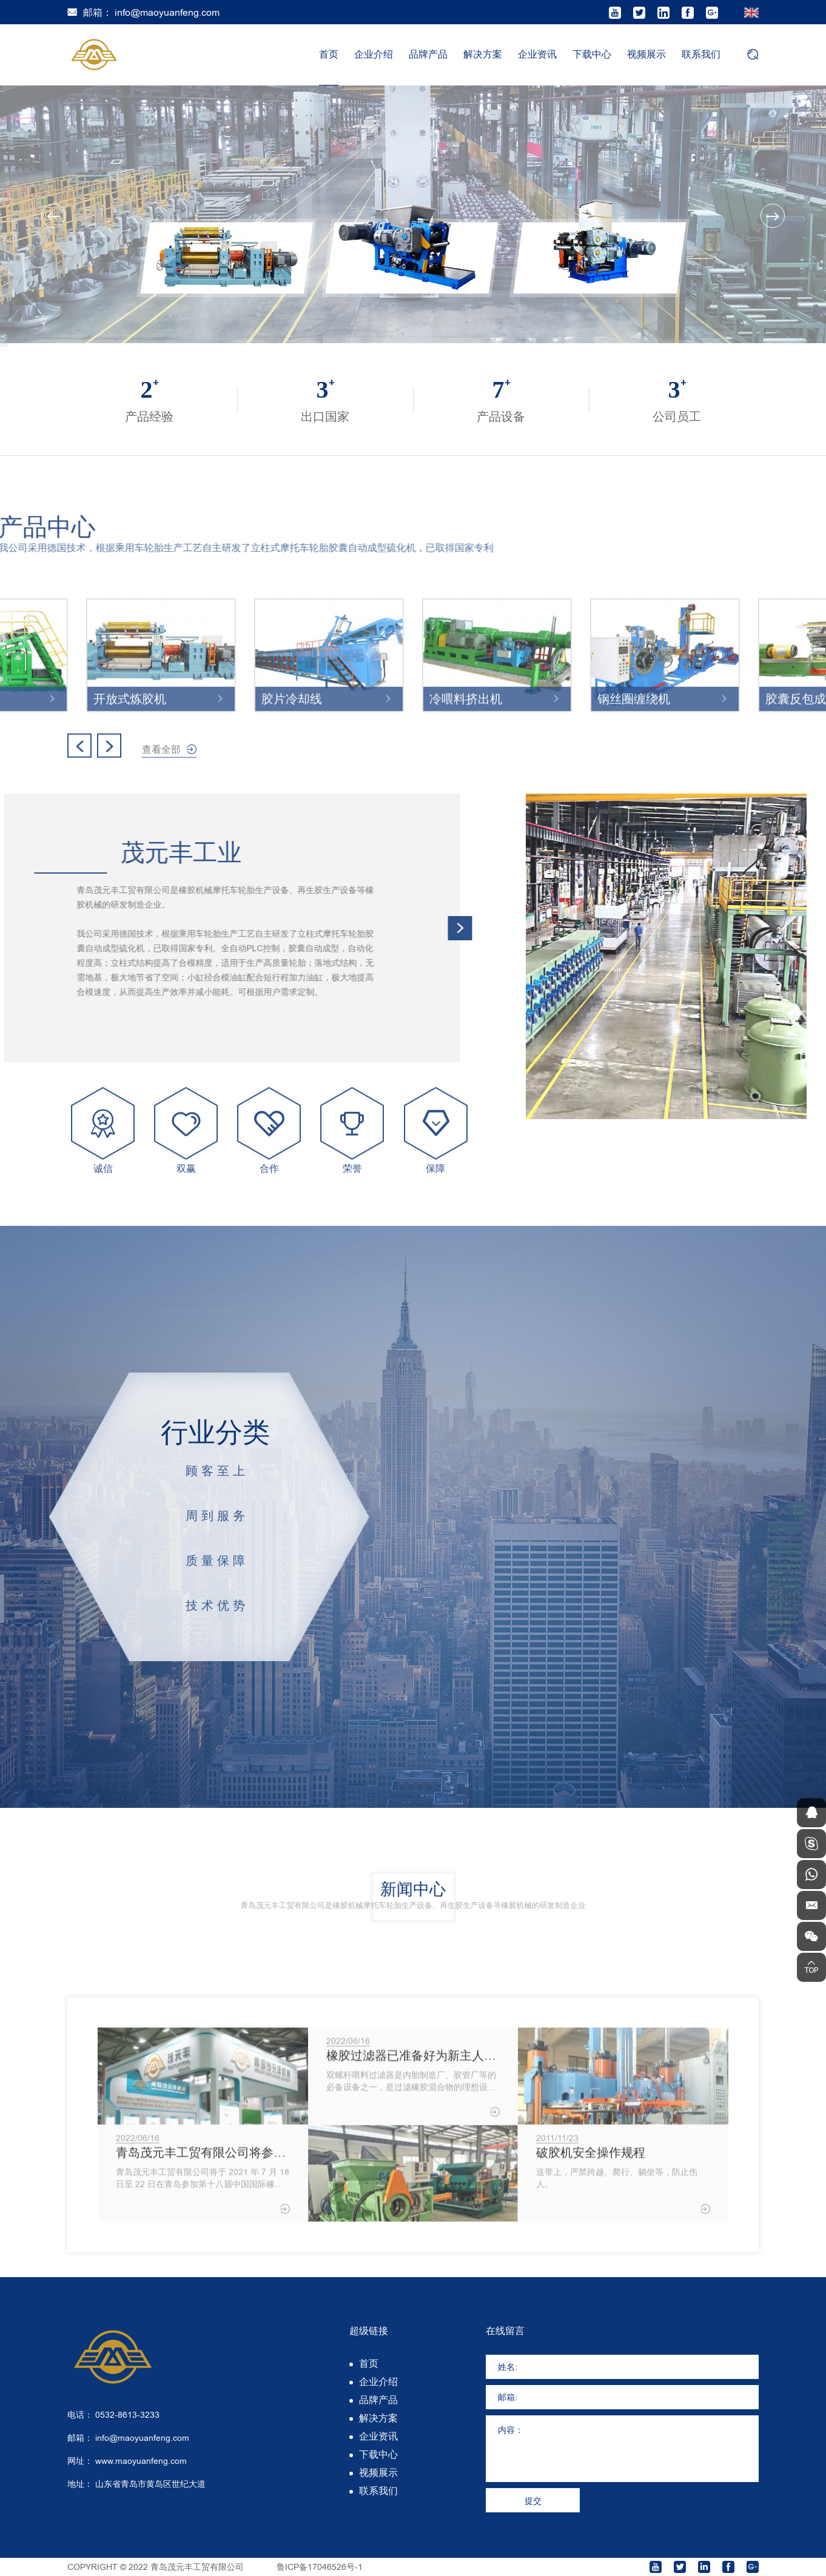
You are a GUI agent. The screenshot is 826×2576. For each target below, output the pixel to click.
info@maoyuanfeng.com (167, 12)
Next (773, 216)
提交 (533, 2501)
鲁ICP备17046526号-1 (320, 2567)
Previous (53, 216)
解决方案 (482, 54)
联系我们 (701, 54)
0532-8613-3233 (127, 2415)
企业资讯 (537, 54)
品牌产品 (428, 54)
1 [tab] (3, 343)
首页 (328, 54)
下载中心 (591, 54)
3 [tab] (3, 346)
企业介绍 (373, 54)
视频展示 (646, 54)
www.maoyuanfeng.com (141, 2461)
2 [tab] (3, 345)
